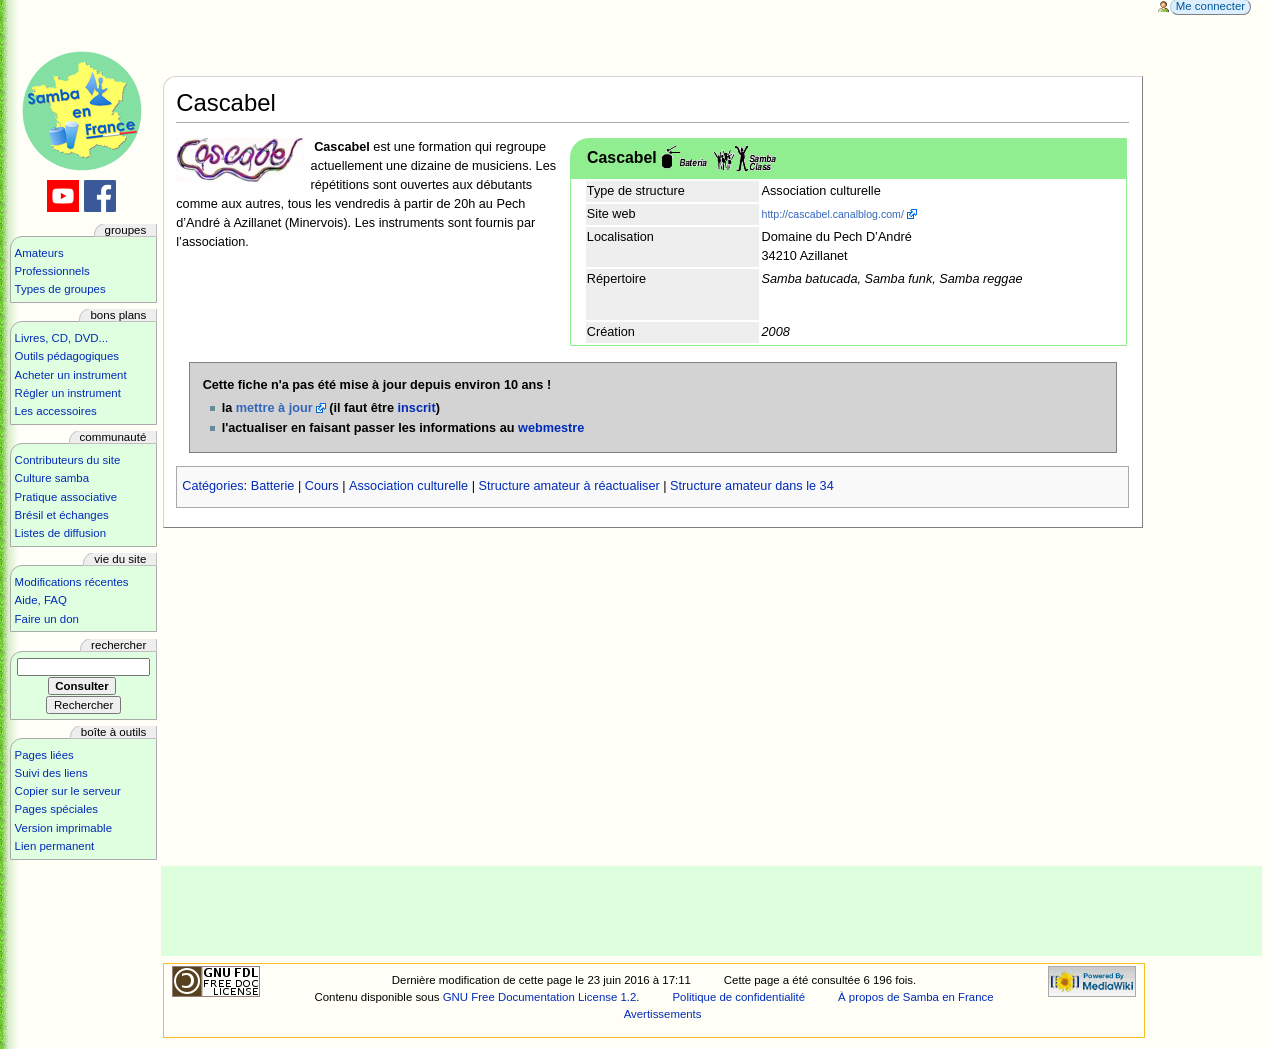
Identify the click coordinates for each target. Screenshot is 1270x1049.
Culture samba (52, 478)
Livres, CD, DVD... (62, 338)
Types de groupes (60, 289)
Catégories (212, 486)
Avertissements (663, 1014)
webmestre (551, 428)
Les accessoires (56, 411)
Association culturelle (408, 486)
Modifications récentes (72, 582)
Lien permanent (55, 846)
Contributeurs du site (68, 460)
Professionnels (52, 271)
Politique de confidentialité (738, 997)
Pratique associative (66, 497)
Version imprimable (63, 828)
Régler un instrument (68, 393)
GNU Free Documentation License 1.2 (540, 997)
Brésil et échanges (62, 515)
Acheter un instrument (71, 375)
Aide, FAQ (41, 600)
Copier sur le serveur (68, 791)
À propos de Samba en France (916, 997)
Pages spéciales (56, 809)
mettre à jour (274, 408)
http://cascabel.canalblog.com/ (833, 214)
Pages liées (44, 755)
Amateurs (39, 253)
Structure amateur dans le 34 (752, 486)
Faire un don (47, 619)
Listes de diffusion (60, 533)
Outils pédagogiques (67, 356)
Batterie (273, 486)
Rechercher (118, 645)
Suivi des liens (51, 773)
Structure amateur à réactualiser (569, 486)
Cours (322, 486)
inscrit (417, 408)
